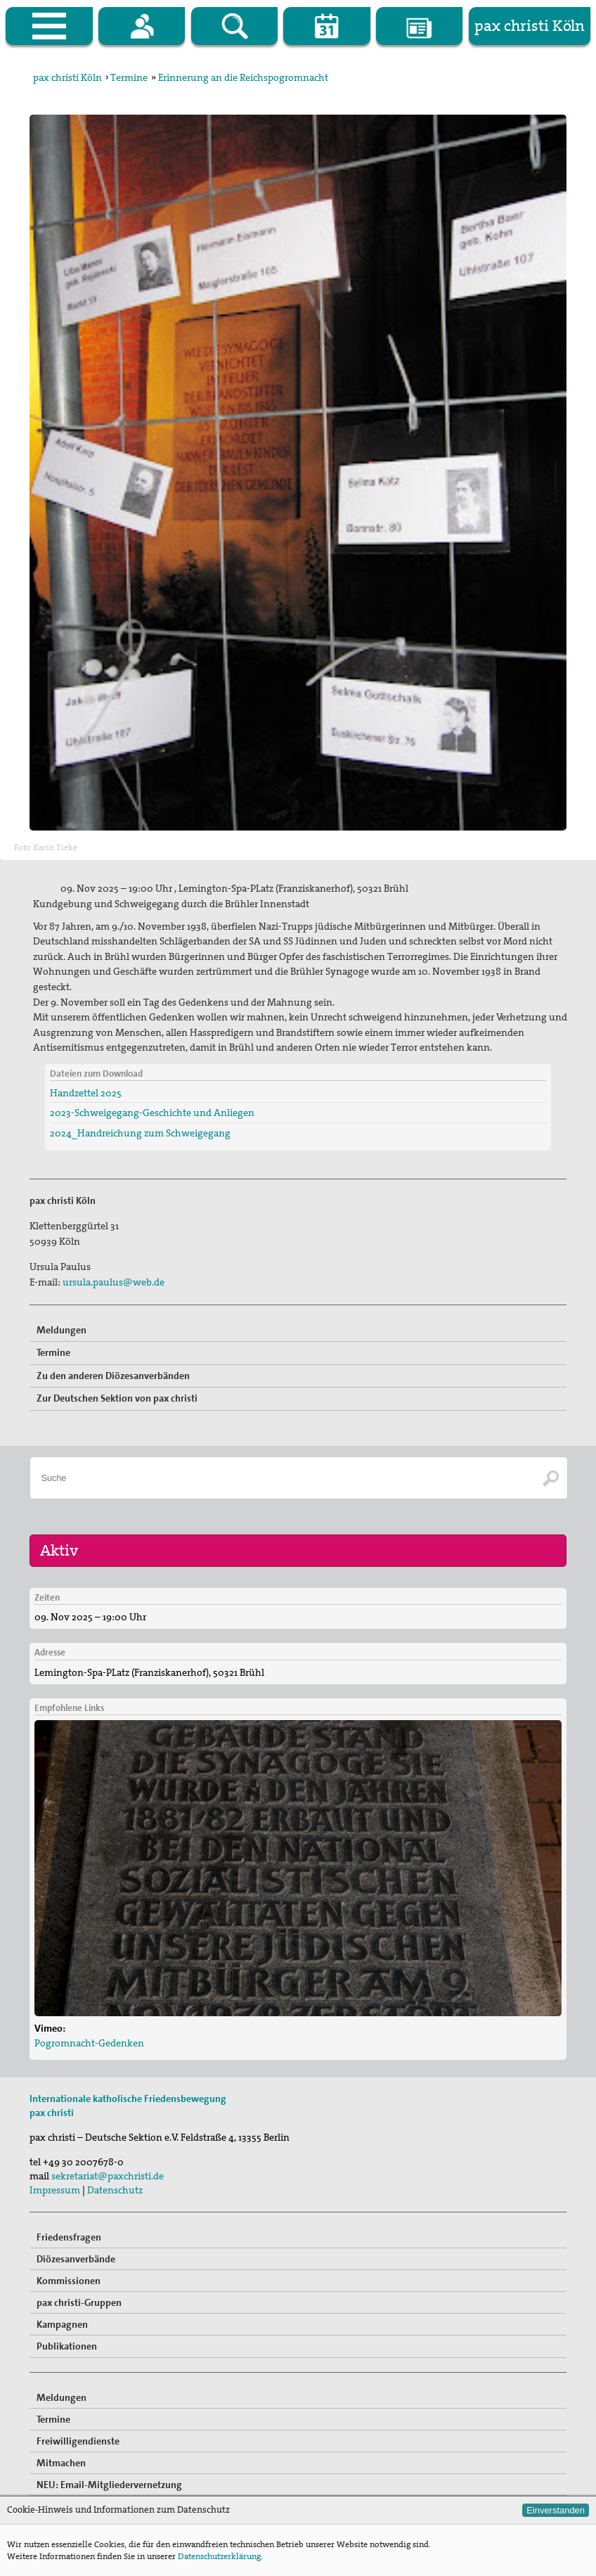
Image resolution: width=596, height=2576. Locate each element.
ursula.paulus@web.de (113, 1282)
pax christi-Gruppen (79, 2302)
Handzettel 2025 (86, 1093)
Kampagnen (62, 2324)
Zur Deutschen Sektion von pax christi (117, 1398)
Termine (129, 77)
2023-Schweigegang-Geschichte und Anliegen (152, 1112)
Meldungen (61, 1330)
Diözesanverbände (76, 2259)
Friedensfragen (69, 2237)
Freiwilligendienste (78, 2441)
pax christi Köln (67, 77)
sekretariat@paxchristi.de (107, 2176)
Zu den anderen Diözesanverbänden (113, 1375)
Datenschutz (115, 2190)
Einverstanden (555, 2510)
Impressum (55, 2190)
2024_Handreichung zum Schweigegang (140, 1133)
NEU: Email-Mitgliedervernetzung (109, 2484)
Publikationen (67, 2346)
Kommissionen (69, 2280)
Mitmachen (61, 2462)
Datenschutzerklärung (219, 2556)
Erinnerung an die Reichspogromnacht (243, 77)
